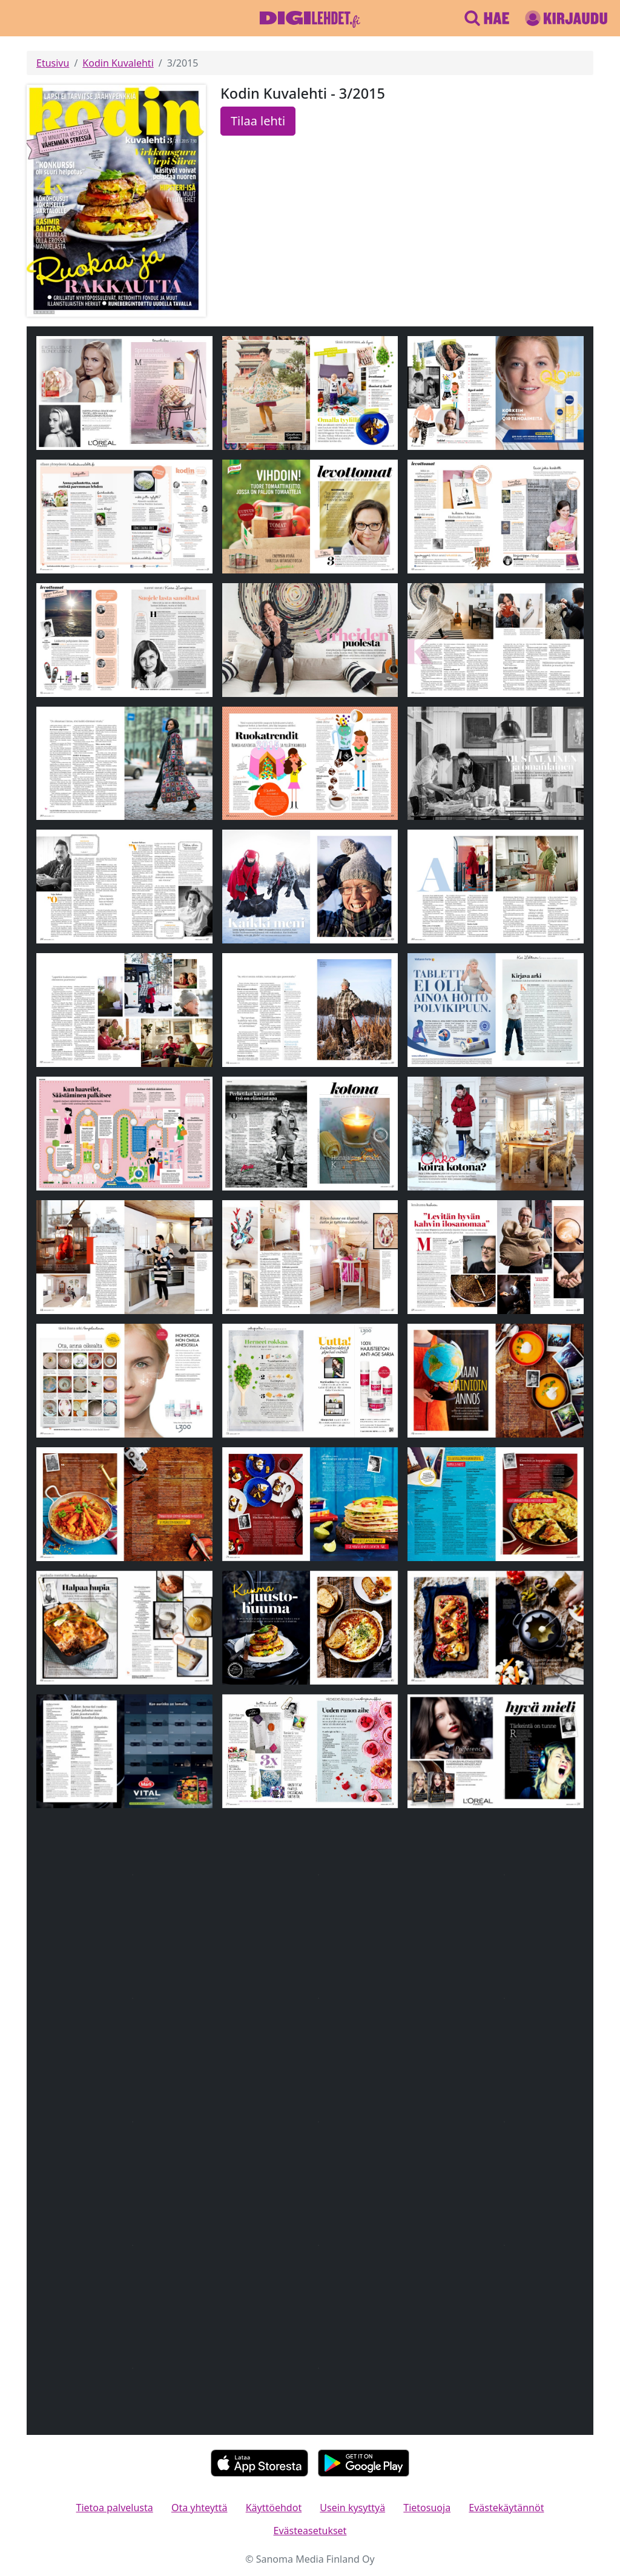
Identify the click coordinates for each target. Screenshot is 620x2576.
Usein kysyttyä (352, 2507)
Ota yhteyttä (199, 2507)
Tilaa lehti (258, 121)
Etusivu (52, 63)
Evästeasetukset (310, 2530)
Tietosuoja (426, 2507)
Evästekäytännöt (506, 2507)
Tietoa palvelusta (114, 2507)
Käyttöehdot (274, 2507)
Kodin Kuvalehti (117, 63)
